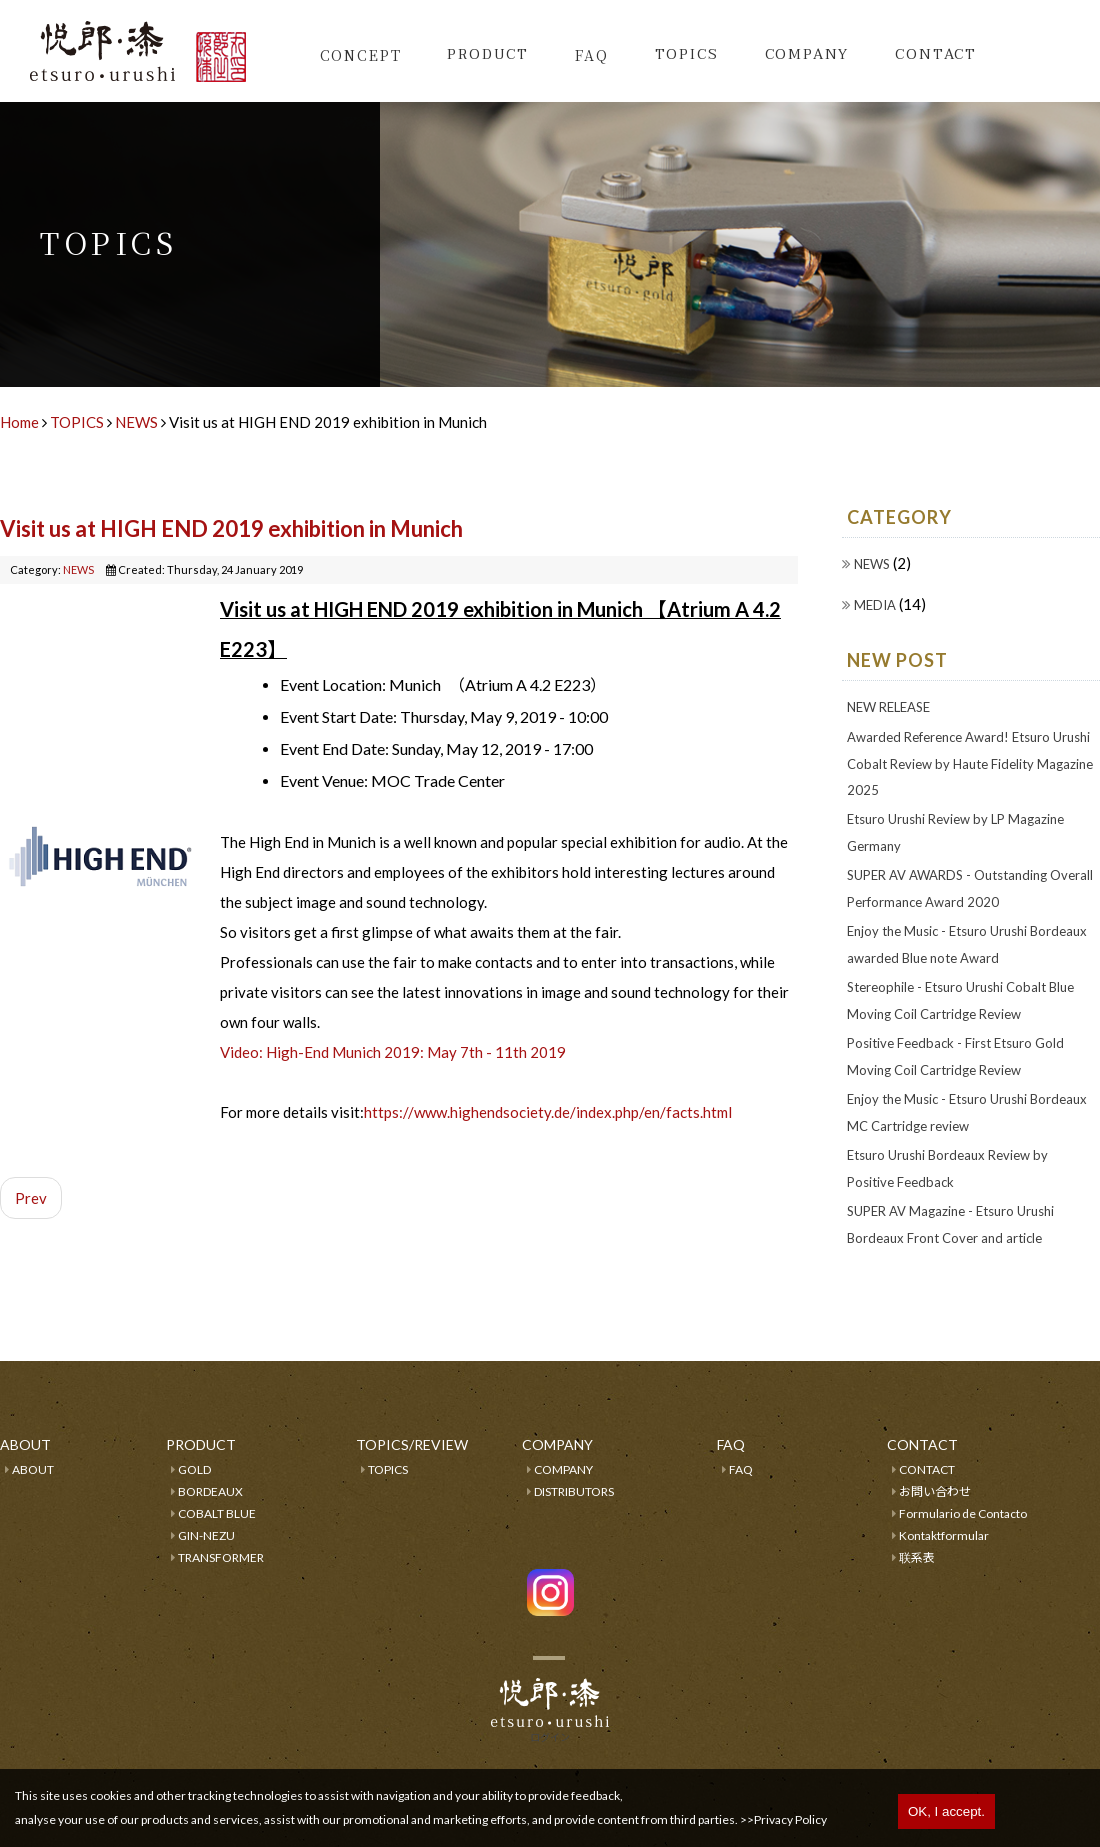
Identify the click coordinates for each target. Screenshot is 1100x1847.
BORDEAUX (210, 1491)
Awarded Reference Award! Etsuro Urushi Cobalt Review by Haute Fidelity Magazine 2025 (970, 763)
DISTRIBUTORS (574, 1491)
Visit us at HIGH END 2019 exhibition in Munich (231, 528)
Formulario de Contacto (963, 1513)
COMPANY (563, 1469)
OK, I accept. (946, 1811)
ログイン (550, 1737)
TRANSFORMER (221, 1557)
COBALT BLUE (217, 1513)
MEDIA (876, 605)
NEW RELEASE (888, 707)
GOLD (194, 1469)
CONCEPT (361, 55)
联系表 (917, 1557)
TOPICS (687, 54)
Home (19, 422)
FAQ (591, 55)
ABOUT (33, 1469)
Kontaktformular (944, 1535)
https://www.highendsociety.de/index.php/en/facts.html (548, 1112)
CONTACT (927, 1469)
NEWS (136, 422)
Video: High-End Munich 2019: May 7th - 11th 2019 (393, 1052)
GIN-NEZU (206, 1535)
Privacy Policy (790, 1819)
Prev (31, 1198)
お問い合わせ (935, 1491)
